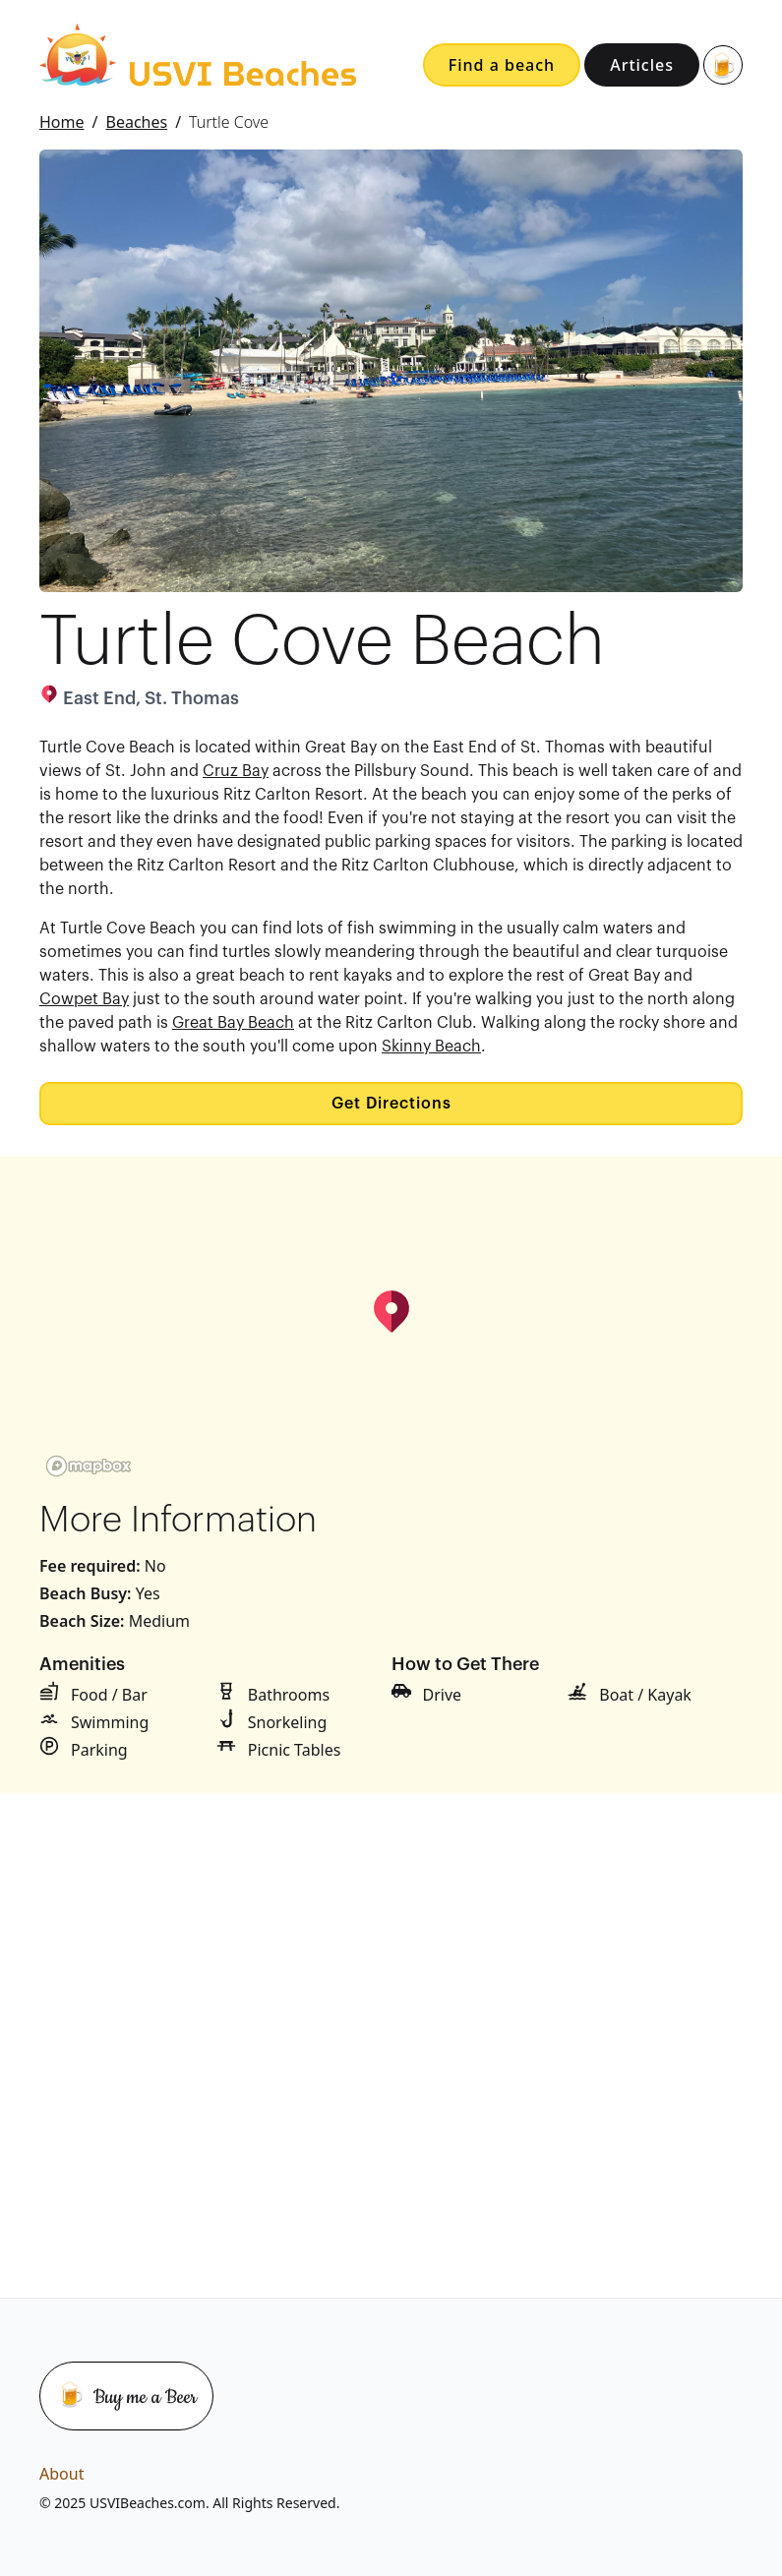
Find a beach (502, 65)
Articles (642, 65)
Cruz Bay (236, 771)
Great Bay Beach (233, 1023)
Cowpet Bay (84, 999)
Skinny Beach (431, 1046)
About (61, 2474)
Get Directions (391, 1103)
